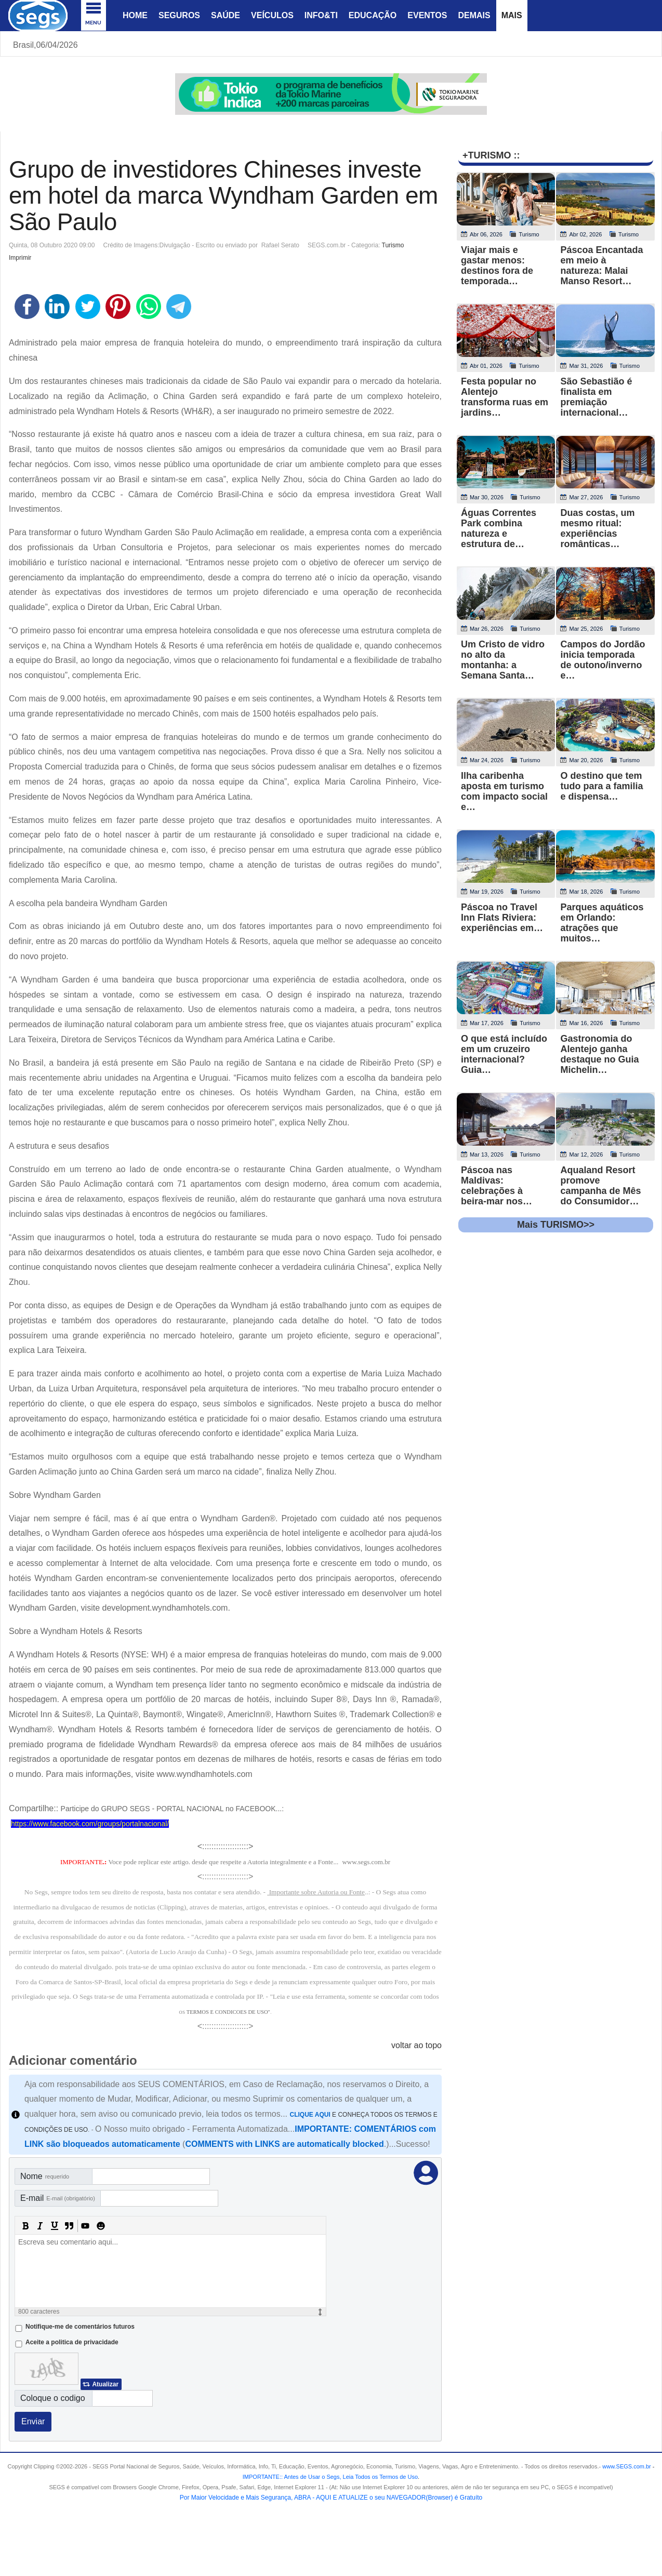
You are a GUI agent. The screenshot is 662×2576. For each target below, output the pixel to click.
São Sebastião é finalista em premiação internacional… (596, 397)
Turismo (393, 245)
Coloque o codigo (52, 2398)
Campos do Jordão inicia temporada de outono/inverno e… (602, 660)
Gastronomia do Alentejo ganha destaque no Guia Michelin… (599, 1054)
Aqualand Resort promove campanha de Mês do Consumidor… (600, 1185)
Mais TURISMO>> (555, 1224)
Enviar (33, 2421)
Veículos (272, 15)
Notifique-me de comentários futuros (80, 2326)
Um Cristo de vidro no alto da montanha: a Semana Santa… (503, 660)
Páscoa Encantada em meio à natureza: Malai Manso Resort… (601, 265)
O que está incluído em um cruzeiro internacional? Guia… (504, 1054)
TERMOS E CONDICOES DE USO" (228, 2012)
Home (135, 15)
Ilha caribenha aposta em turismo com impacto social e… (504, 791)
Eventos (427, 15)
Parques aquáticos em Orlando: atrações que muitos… (601, 923)
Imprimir (20, 257)
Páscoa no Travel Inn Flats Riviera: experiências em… (502, 917)
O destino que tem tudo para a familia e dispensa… (601, 786)
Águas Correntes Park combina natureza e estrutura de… (498, 528)
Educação (372, 15)
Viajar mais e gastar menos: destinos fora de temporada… (497, 265)
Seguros (179, 15)
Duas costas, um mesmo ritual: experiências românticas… (597, 528)
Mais (511, 15)
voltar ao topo (416, 2045)
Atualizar (105, 2384)
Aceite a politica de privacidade (71, 2342)
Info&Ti (321, 15)
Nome (44, 2176)
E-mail (57, 2198)
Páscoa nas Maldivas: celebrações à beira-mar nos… (496, 1185)
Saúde (225, 15)
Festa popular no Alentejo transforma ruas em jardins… (504, 397)
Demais (474, 15)
